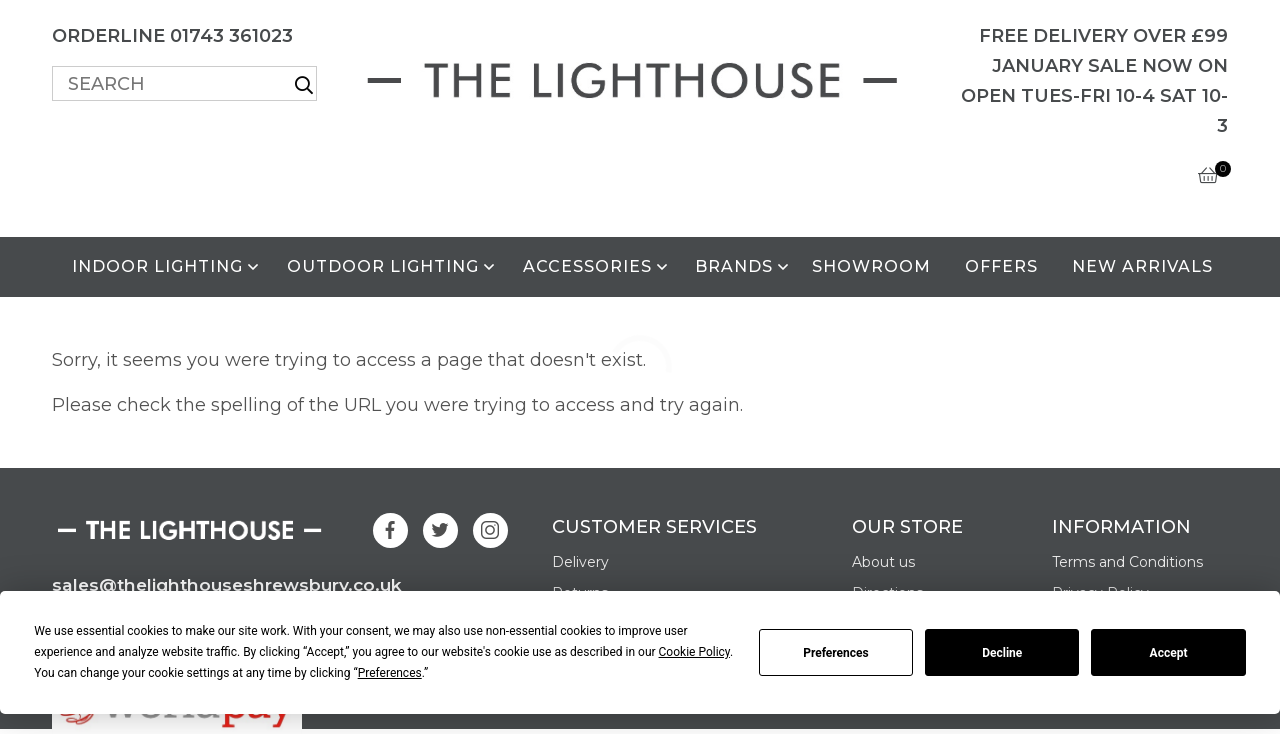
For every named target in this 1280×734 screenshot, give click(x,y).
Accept (1169, 653)
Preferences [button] (390, 673)
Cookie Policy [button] (694, 652)
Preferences (836, 653)
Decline (1002, 653)
